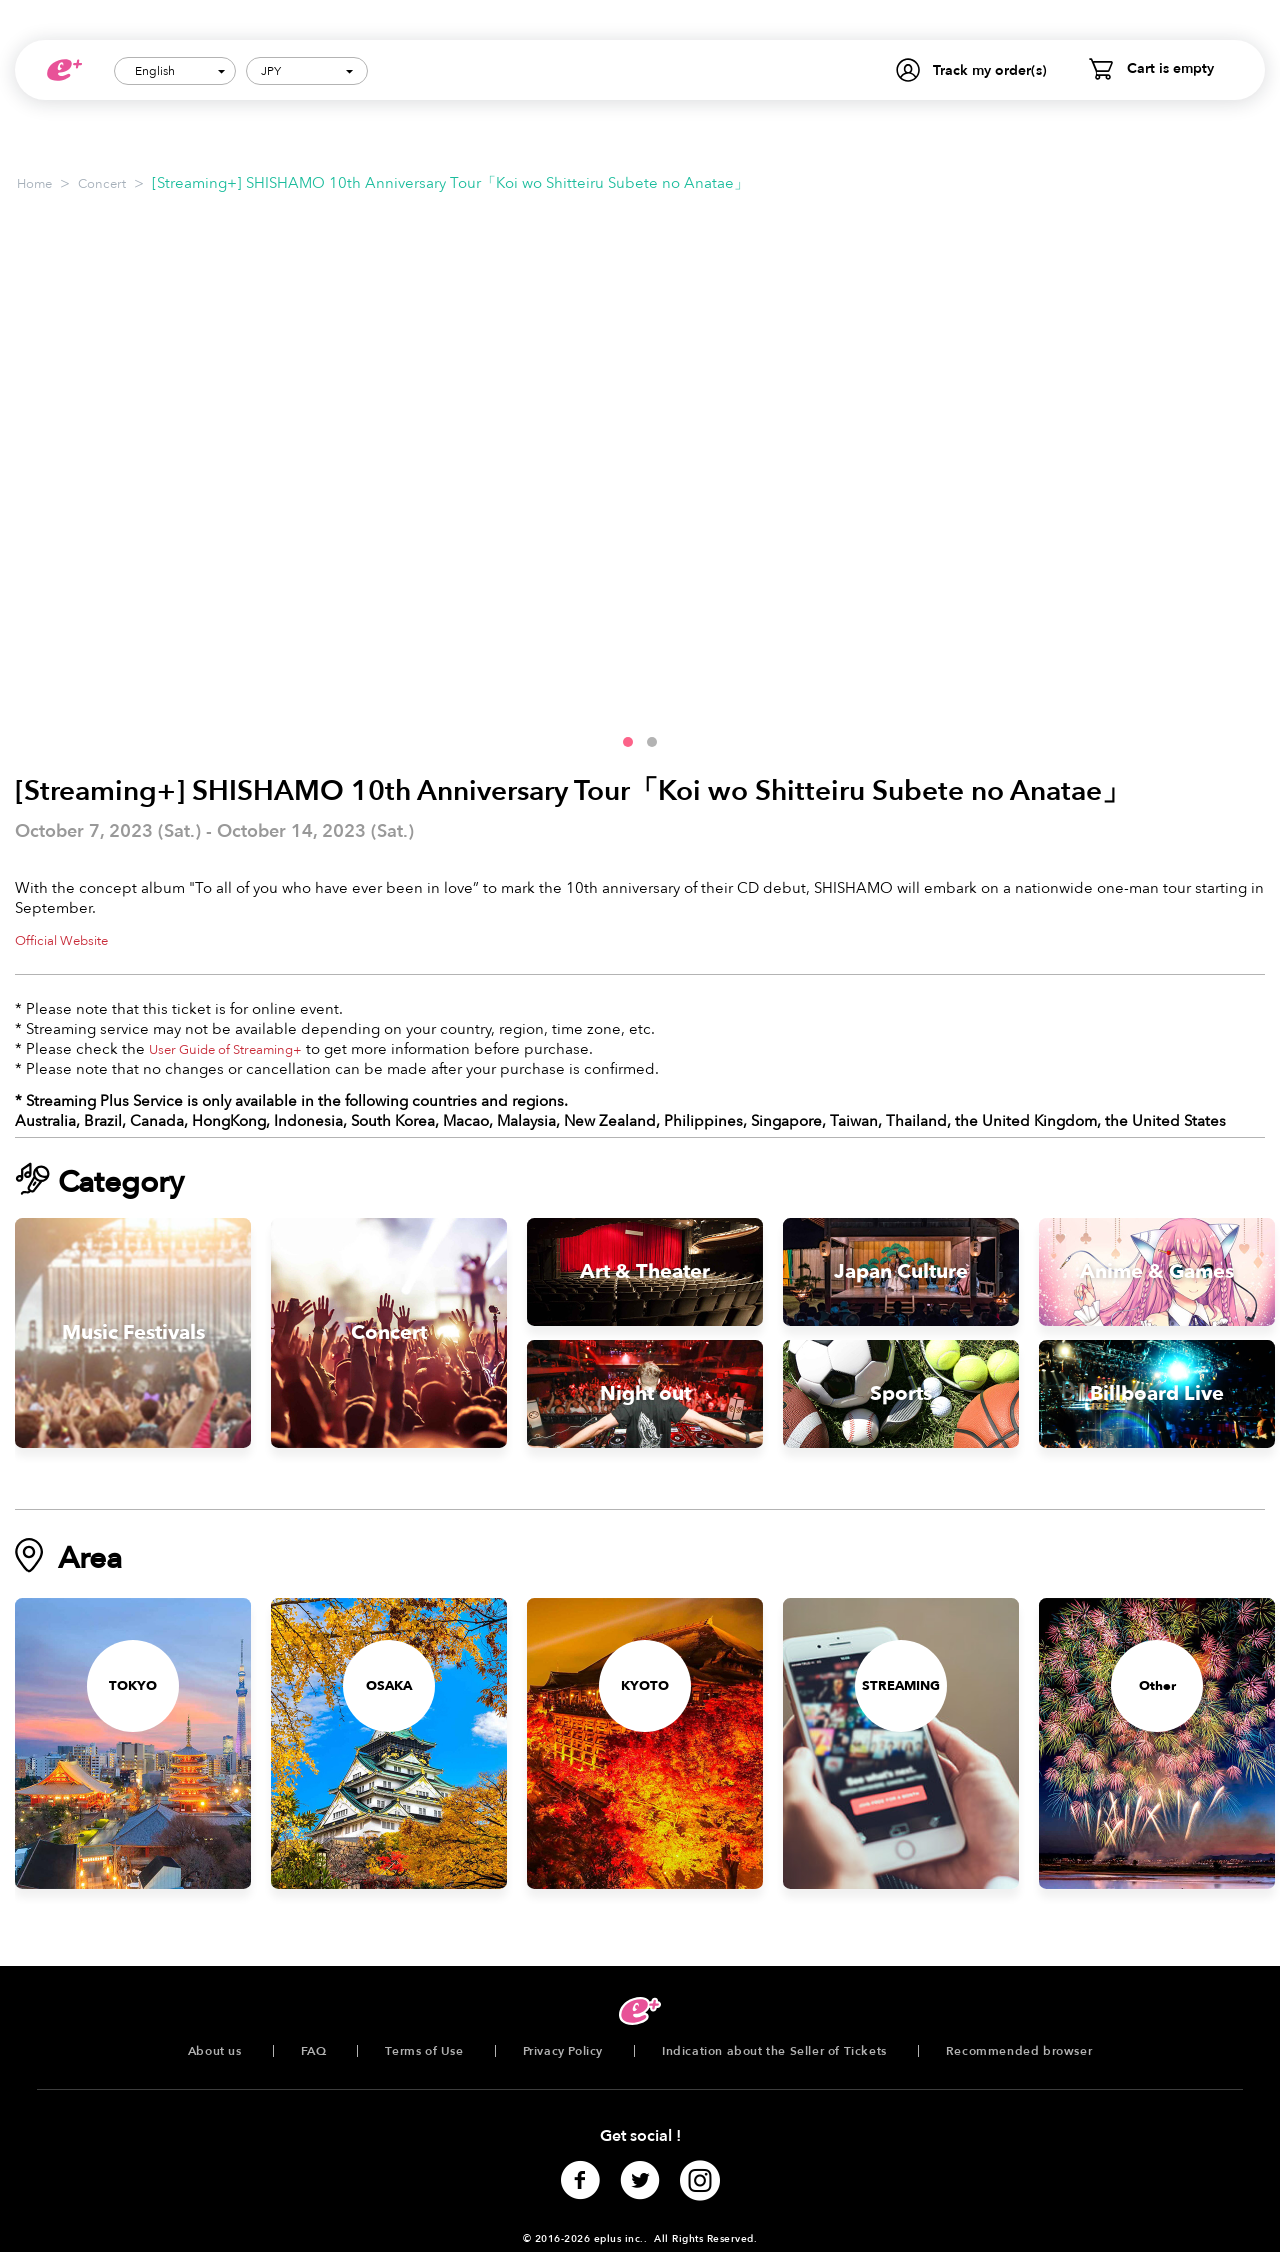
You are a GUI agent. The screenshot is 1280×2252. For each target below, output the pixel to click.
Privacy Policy (563, 2051)
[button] (628, 742)
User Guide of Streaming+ (225, 1050)
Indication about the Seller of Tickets (774, 2051)
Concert (102, 184)
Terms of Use (424, 2051)
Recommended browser (1019, 2051)
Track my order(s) (990, 70)
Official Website (61, 941)
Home (34, 184)
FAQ (314, 2051)
